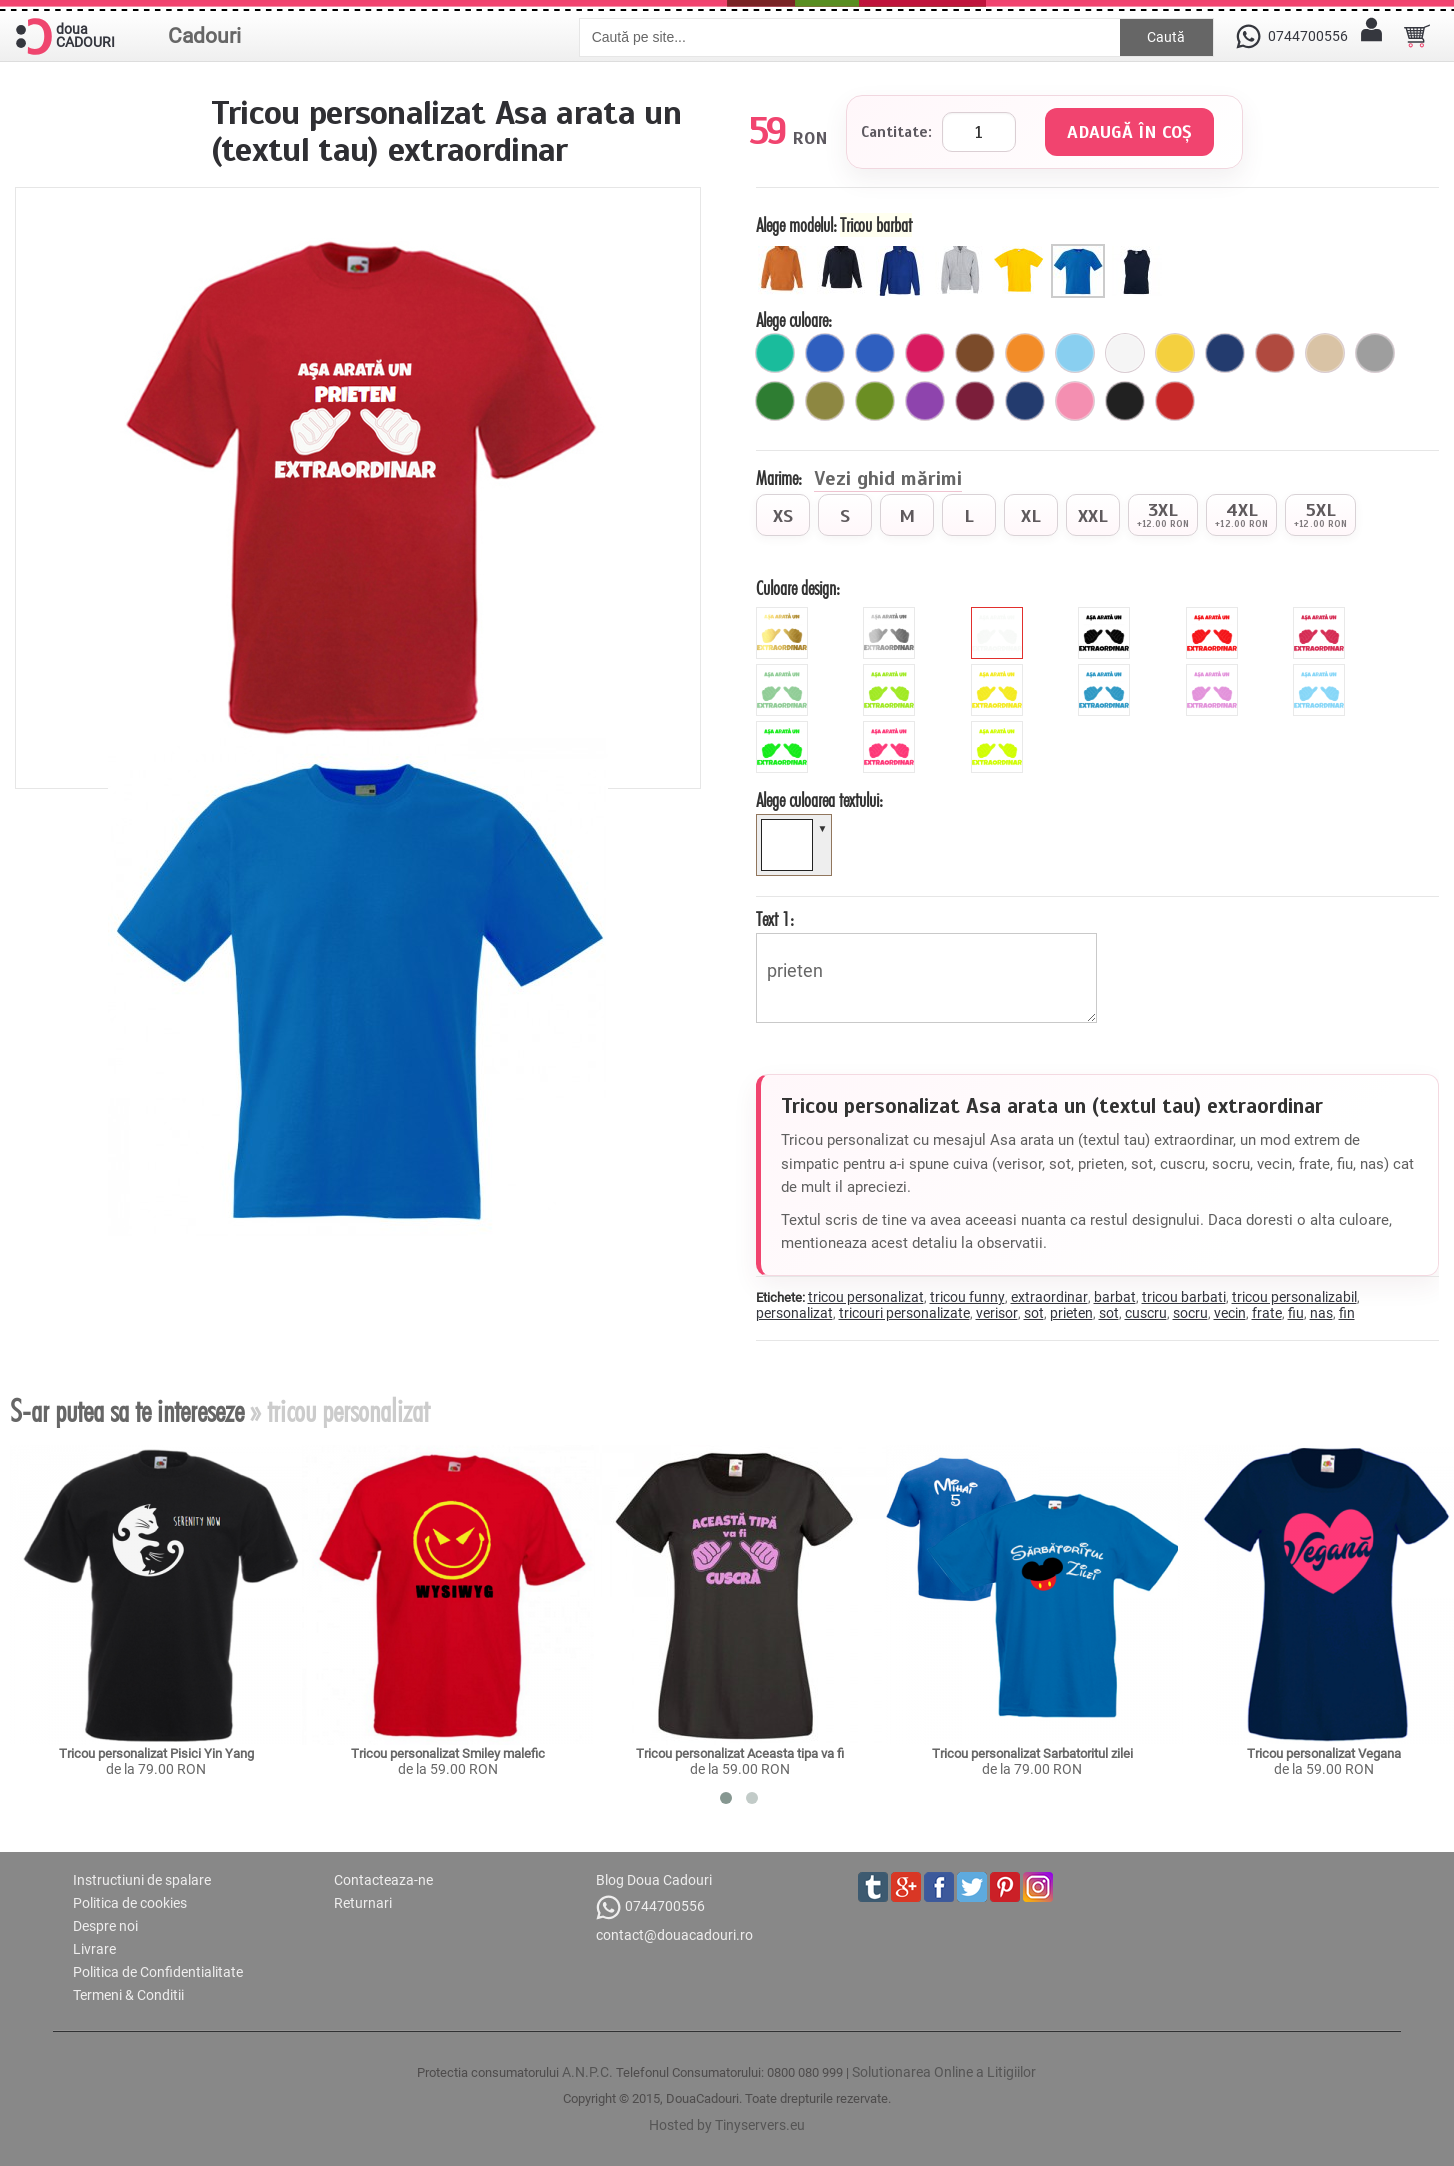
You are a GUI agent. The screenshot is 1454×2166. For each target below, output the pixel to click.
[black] (1106, 615)
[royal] (825, 353)
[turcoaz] (775, 353)
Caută (1166, 37)
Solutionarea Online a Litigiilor (944, 2072)
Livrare (94, 1949)
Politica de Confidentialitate (158, 1972)
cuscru (1146, 1313)
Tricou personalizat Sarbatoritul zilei (1032, 1753)
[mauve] (1214, 672)
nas (1321, 1313)
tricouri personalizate (904, 1313)
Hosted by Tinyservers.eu (727, 2125)
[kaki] (825, 401)
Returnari (363, 1903)
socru (1190, 1313)
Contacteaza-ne (383, 1880)
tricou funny (967, 1297)
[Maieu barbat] (1139, 252)
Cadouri (204, 36)
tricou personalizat (866, 1297)
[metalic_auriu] (784, 615)
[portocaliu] (1025, 353)
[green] (891, 672)
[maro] (975, 353)
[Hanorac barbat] (903, 252)
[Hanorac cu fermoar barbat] (962, 252)
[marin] (1025, 401)
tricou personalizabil (1294, 1297)
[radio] (783, 515)
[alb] (1125, 353)
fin (1347, 1313)
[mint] (784, 672)
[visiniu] (975, 401)
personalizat (794, 1313)
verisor (997, 1313)
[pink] (1321, 615)
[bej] (1325, 353)
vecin (1230, 1313)
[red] (1214, 615)
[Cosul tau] (1417, 36)
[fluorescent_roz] (891, 729)
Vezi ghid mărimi (888, 480)
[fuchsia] (925, 353)
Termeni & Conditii (128, 1995)
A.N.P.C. (587, 2072)
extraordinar (1049, 1297)
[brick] (1275, 353)
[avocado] (875, 401)
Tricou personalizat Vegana (1324, 1753)
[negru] (1125, 401)
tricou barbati (1184, 1297)
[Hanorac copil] (785, 252)
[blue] (1106, 672)
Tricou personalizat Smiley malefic (448, 1753)
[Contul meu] (1371, 36)
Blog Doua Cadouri (654, 1880)
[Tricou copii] (1021, 252)
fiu (1296, 1313)
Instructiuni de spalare (142, 1880)
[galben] (1175, 353)
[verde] (775, 401)
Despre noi (105, 1926)
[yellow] (999, 672)
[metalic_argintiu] (891, 615)
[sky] (1321, 672)
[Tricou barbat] (1080, 252)
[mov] (925, 401)
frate (1267, 1313)
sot (1034, 1313)
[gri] (1375, 353)
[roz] (1075, 401)
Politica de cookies (130, 1903)
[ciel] (1075, 353)
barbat (1115, 1297)
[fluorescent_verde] (784, 729)
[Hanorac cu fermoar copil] (844, 252)
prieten (927, 978)
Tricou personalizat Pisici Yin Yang (156, 1753)
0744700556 (650, 1907)
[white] (999, 615)
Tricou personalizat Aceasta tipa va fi (740, 1753)
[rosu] (1175, 401)
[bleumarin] (1225, 353)
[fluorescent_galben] (999, 729)
